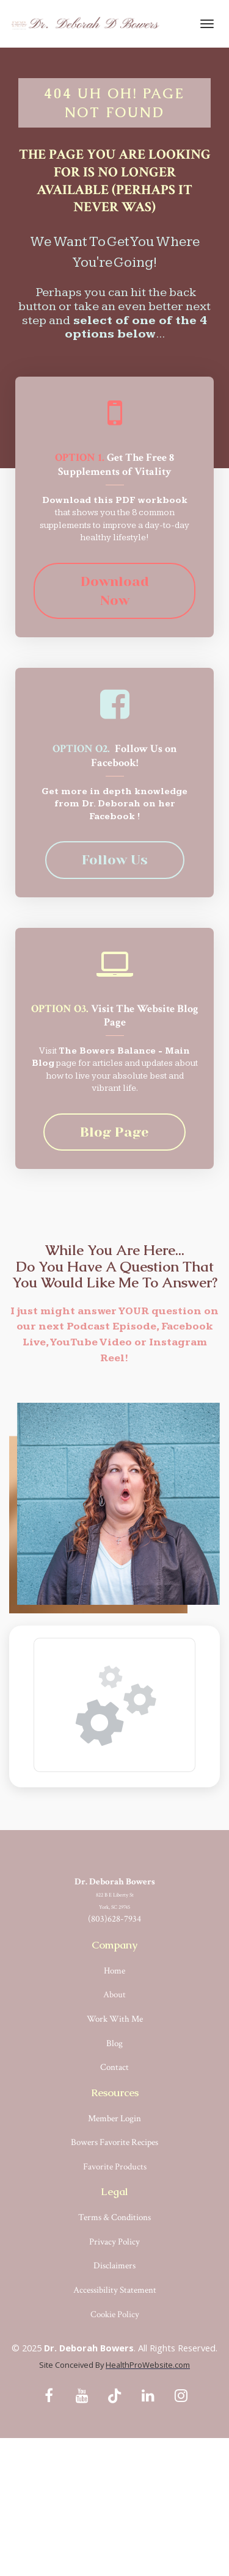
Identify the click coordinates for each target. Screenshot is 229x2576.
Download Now (115, 591)
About (114, 1994)
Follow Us (115, 859)
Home (114, 1971)
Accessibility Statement (114, 2290)
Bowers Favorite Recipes (114, 2142)
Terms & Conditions (114, 2217)
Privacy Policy (114, 2242)
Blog (114, 2043)
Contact (114, 2067)
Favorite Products (115, 2167)
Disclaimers (114, 2265)
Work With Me (115, 2019)
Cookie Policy (114, 2314)
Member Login (114, 2118)
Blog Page (114, 1132)
